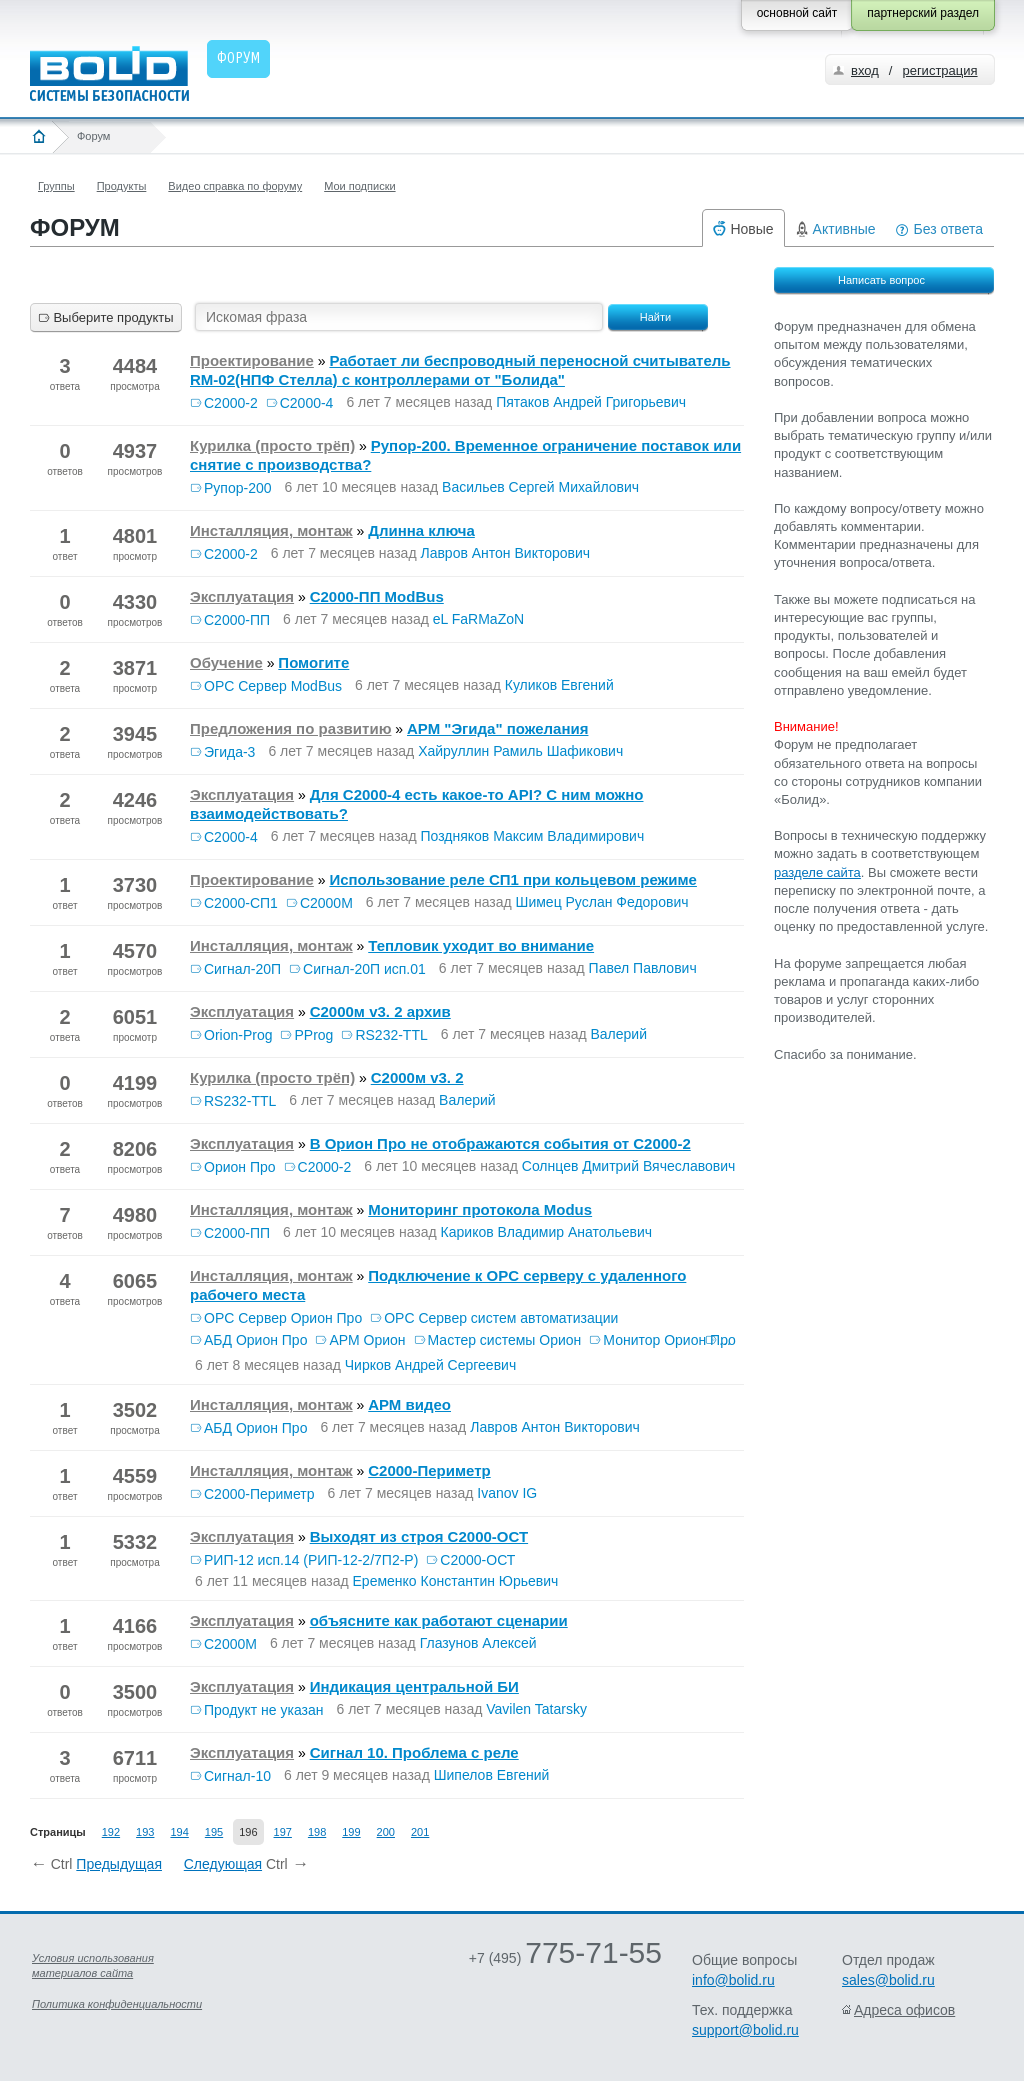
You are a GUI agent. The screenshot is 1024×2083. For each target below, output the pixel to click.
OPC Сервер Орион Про (283, 1318)
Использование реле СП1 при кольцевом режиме (512, 879)
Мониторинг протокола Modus (480, 1209)
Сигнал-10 (237, 1776)
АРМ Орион (367, 1340)
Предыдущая (119, 1864)
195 (214, 1832)
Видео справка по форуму (235, 186)
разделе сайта (817, 872)
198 (317, 1832)
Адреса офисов (904, 2010)
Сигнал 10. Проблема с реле (414, 1752)
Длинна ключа (421, 530)
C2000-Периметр (429, 1470)
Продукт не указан (264, 1710)
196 (248, 1832)
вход (865, 70)
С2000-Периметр (259, 1494)
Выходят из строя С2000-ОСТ (419, 1536)
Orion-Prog (238, 1035)
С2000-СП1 (241, 903)
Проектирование (252, 360)
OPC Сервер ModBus (273, 686)
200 (386, 1832)
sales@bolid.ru (888, 1980)
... (725, 1340)
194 (179, 1832)
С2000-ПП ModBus (377, 596)
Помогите (313, 662)
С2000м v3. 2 (417, 1077)
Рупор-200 (238, 488)
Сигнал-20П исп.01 (364, 969)
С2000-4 (307, 403)
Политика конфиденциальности (117, 2004)
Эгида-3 (229, 752)
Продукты (122, 186)
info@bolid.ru (733, 1980)
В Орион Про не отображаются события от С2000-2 (500, 1143)
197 (283, 1832)
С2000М (326, 903)
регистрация (939, 70)
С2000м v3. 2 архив (380, 1011)
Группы (56, 186)
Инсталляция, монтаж (271, 530)
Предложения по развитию (290, 728)
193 (145, 1832)
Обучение (226, 662)
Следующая (223, 1864)
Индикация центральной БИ (414, 1686)
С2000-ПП (237, 620)
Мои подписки (359, 186)
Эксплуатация (242, 596)
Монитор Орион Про (669, 1340)
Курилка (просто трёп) (272, 445)
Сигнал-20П (242, 969)
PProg (313, 1035)
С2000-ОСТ (477, 1560)
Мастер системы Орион (505, 1340)
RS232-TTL (391, 1035)
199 (351, 1832)
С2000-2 (231, 403)
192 (111, 1832)
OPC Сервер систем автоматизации (501, 1318)
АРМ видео (409, 1404)
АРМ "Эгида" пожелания (497, 728)
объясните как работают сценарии (439, 1620)
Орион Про (240, 1167)
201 (420, 1832)
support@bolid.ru (745, 2030)
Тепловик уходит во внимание (481, 945)
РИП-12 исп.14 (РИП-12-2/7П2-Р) (311, 1560)
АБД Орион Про (255, 1340)
